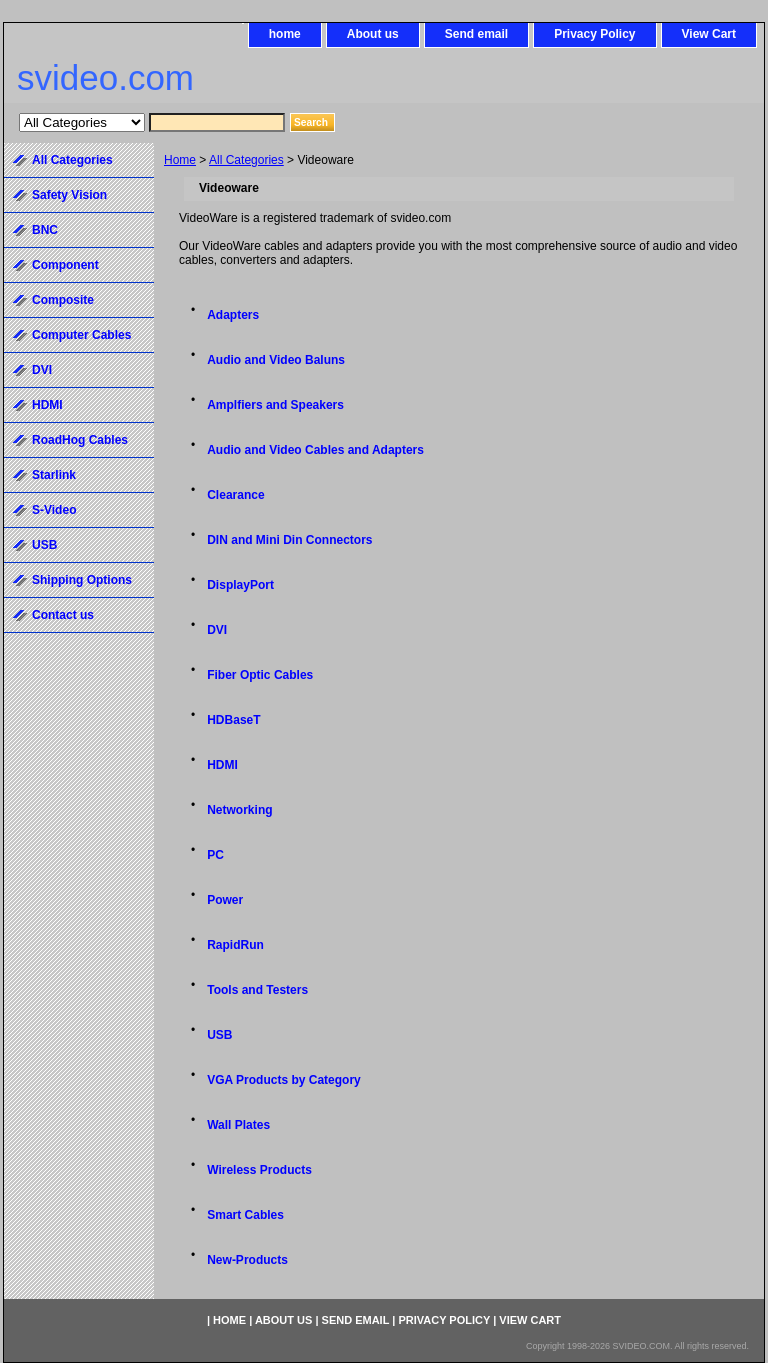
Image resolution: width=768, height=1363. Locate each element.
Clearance (235, 495)
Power (225, 900)
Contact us (63, 615)
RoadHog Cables (80, 440)
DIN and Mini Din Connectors (289, 540)
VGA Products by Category (284, 1080)
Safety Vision (69, 195)
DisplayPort (240, 585)
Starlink (54, 475)
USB (219, 1035)
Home (180, 160)
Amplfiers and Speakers (275, 405)
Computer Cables (81, 335)
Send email (476, 34)
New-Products (247, 1260)
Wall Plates (238, 1125)
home (285, 34)
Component (65, 265)
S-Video (54, 510)
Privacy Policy (594, 34)
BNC (45, 230)
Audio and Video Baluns (276, 360)
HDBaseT (233, 720)
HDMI (222, 765)
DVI (217, 630)
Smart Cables (245, 1215)
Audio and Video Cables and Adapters (315, 450)
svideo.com (105, 77)
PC (215, 855)
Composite (63, 300)
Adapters (233, 315)
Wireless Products (259, 1170)
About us (373, 34)
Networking (239, 810)
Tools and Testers (257, 990)
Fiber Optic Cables (260, 675)
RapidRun (235, 945)
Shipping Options (82, 580)
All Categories (246, 160)
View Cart (709, 34)
